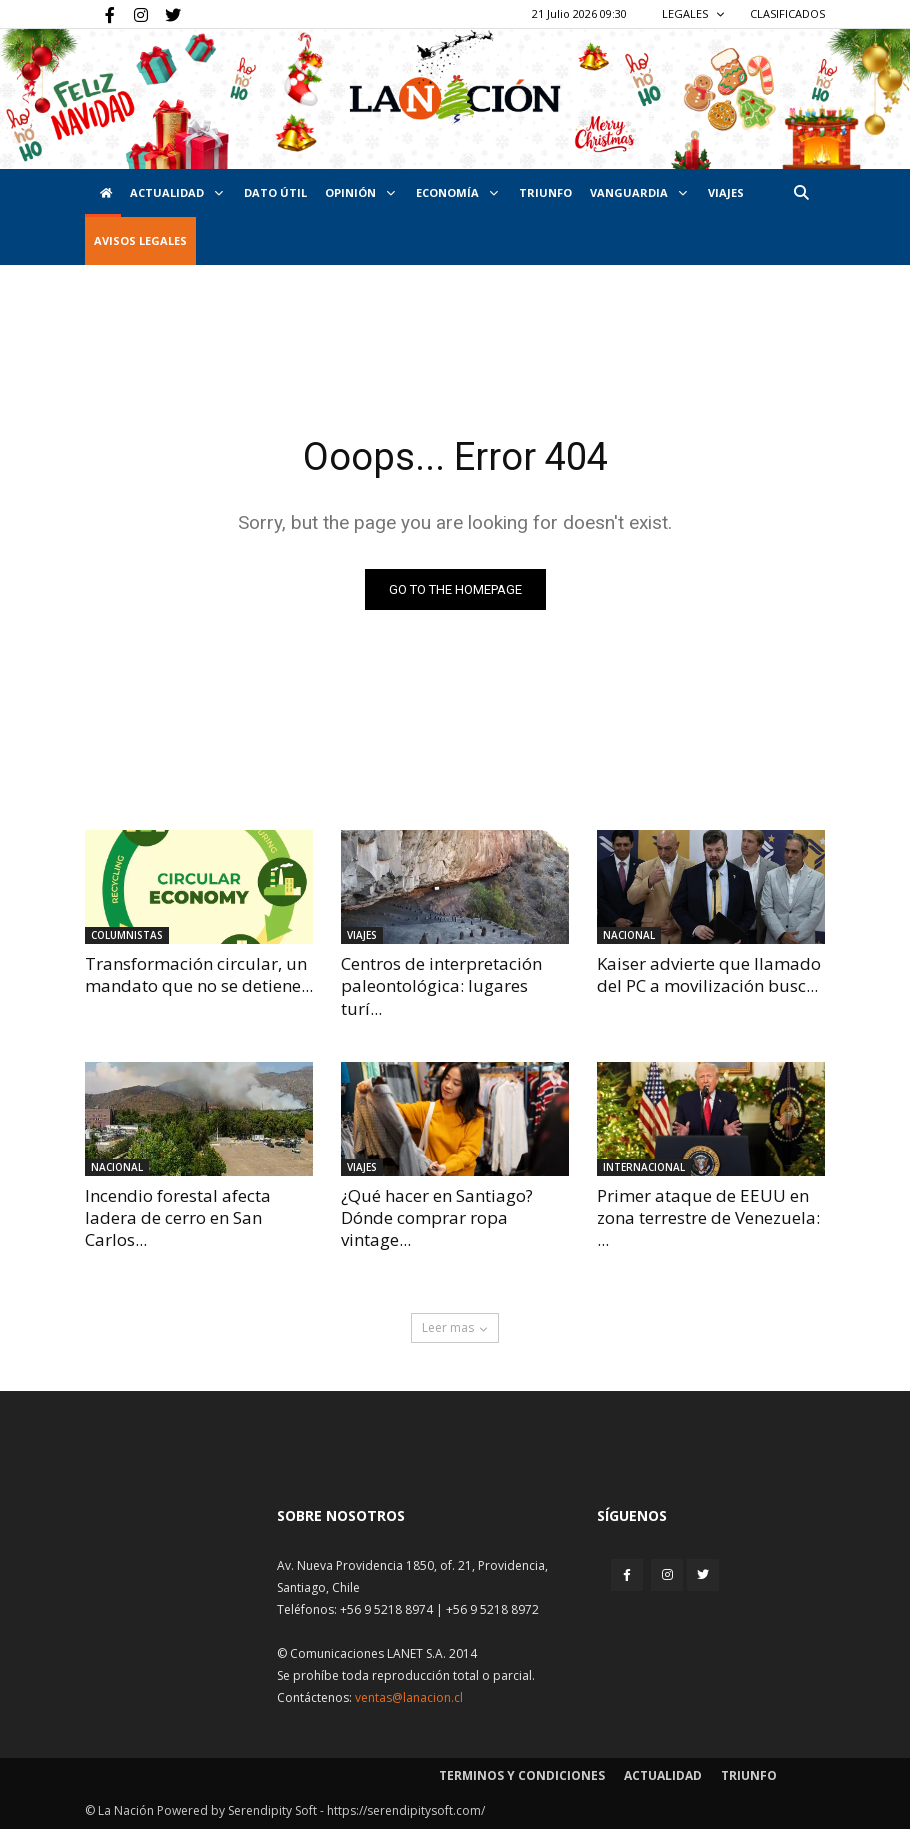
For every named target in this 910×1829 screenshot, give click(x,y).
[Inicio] (103, 193)
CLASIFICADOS (787, 13)
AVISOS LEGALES (140, 240)
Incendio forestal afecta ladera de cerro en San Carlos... (178, 1217)
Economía (457, 192)
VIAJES (726, 192)
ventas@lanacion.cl (409, 1697)
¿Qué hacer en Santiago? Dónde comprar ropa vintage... (437, 1217)
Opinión (360, 192)
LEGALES (693, 13)
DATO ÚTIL (275, 192)
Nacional (629, 935)
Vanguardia (638, 192)
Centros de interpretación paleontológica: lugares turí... (441, 985)
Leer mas (455, 1327)
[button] (801, 192)
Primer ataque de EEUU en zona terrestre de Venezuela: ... (708, 1217)
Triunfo (545, 192)
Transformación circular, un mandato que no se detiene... (199, 974)
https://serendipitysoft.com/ (406, 1810)
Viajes (362, 935)
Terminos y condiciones (522, 1775)
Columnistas (127, 935)
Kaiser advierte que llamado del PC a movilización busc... (709, 974)
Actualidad (176, 192)
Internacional (644, 1167)
